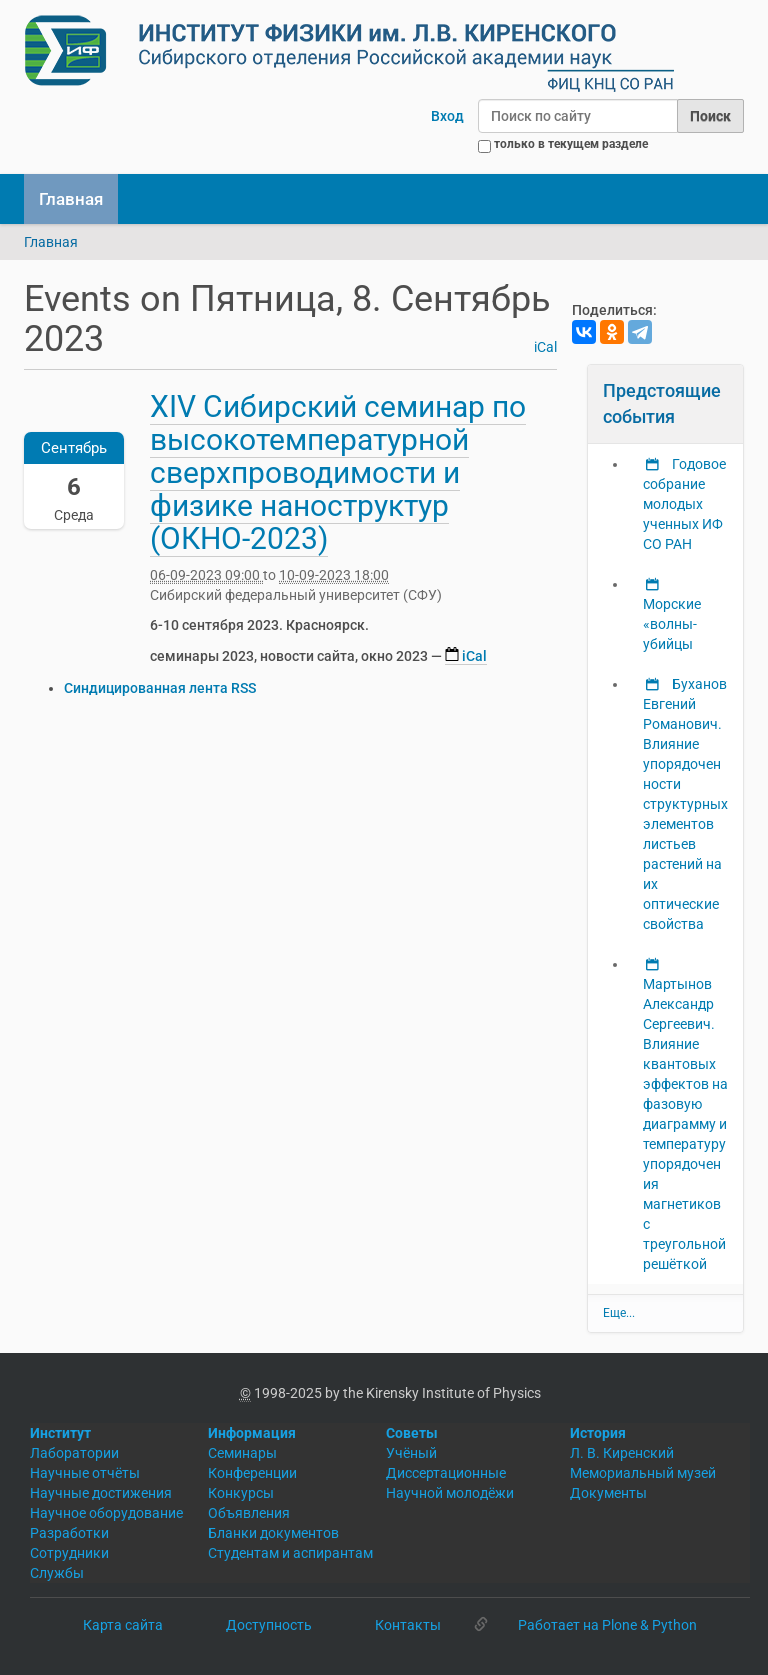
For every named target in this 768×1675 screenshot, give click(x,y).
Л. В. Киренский (622, 1453)
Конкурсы (241, 1493)
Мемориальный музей (643, 1473)
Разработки (69, 1533)
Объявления (249, 1513)
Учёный (411, 1453)
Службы (57, 1573)
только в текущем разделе (571, 144)
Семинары (242, 1453)
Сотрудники (69, 1553)
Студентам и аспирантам (290, 1553)
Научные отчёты (85, 1473)
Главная (71, 199)
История (598, 1433)
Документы (608, 1493)
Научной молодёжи (450, 1493)
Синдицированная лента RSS (160, 688)
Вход (447, 116)
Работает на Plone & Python (607, 1625)
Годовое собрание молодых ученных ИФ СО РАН (684, 504)
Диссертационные (446, 1473)
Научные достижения (101, 1493)
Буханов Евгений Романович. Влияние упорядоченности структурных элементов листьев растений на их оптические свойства (685, 804)
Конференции (252, 1473)
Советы (412, 1433)
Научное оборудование (106, 1513)
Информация (252, 1433)
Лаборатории (74, 1453)
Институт (60, 1433)
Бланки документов (273, 1533)
